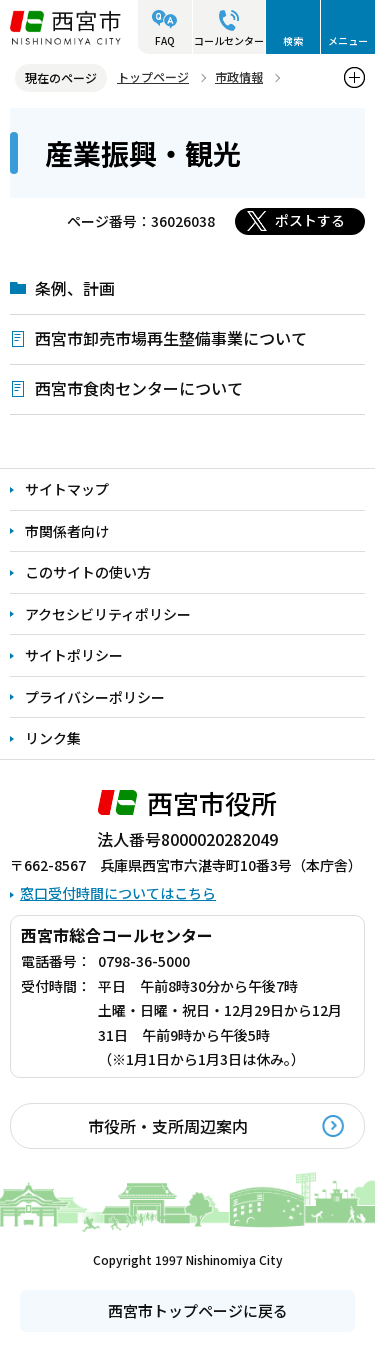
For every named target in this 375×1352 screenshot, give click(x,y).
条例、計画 (75, 288)
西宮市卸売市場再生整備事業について (171, 338)
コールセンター (229, 40)
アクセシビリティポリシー (108, 614)
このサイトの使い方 (88, 572)
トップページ (153, 76)
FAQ (165, 40)
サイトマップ (67, 489)
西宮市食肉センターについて (139, 388)
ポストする (310, 220)
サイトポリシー (74, 655)
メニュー (348, 40)
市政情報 (239, 76)
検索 (293, 40)
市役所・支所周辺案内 (168, 1126)
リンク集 (53, 738)
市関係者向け (67, 531)
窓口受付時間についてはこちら (118, 893)
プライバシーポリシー (95, 697)
